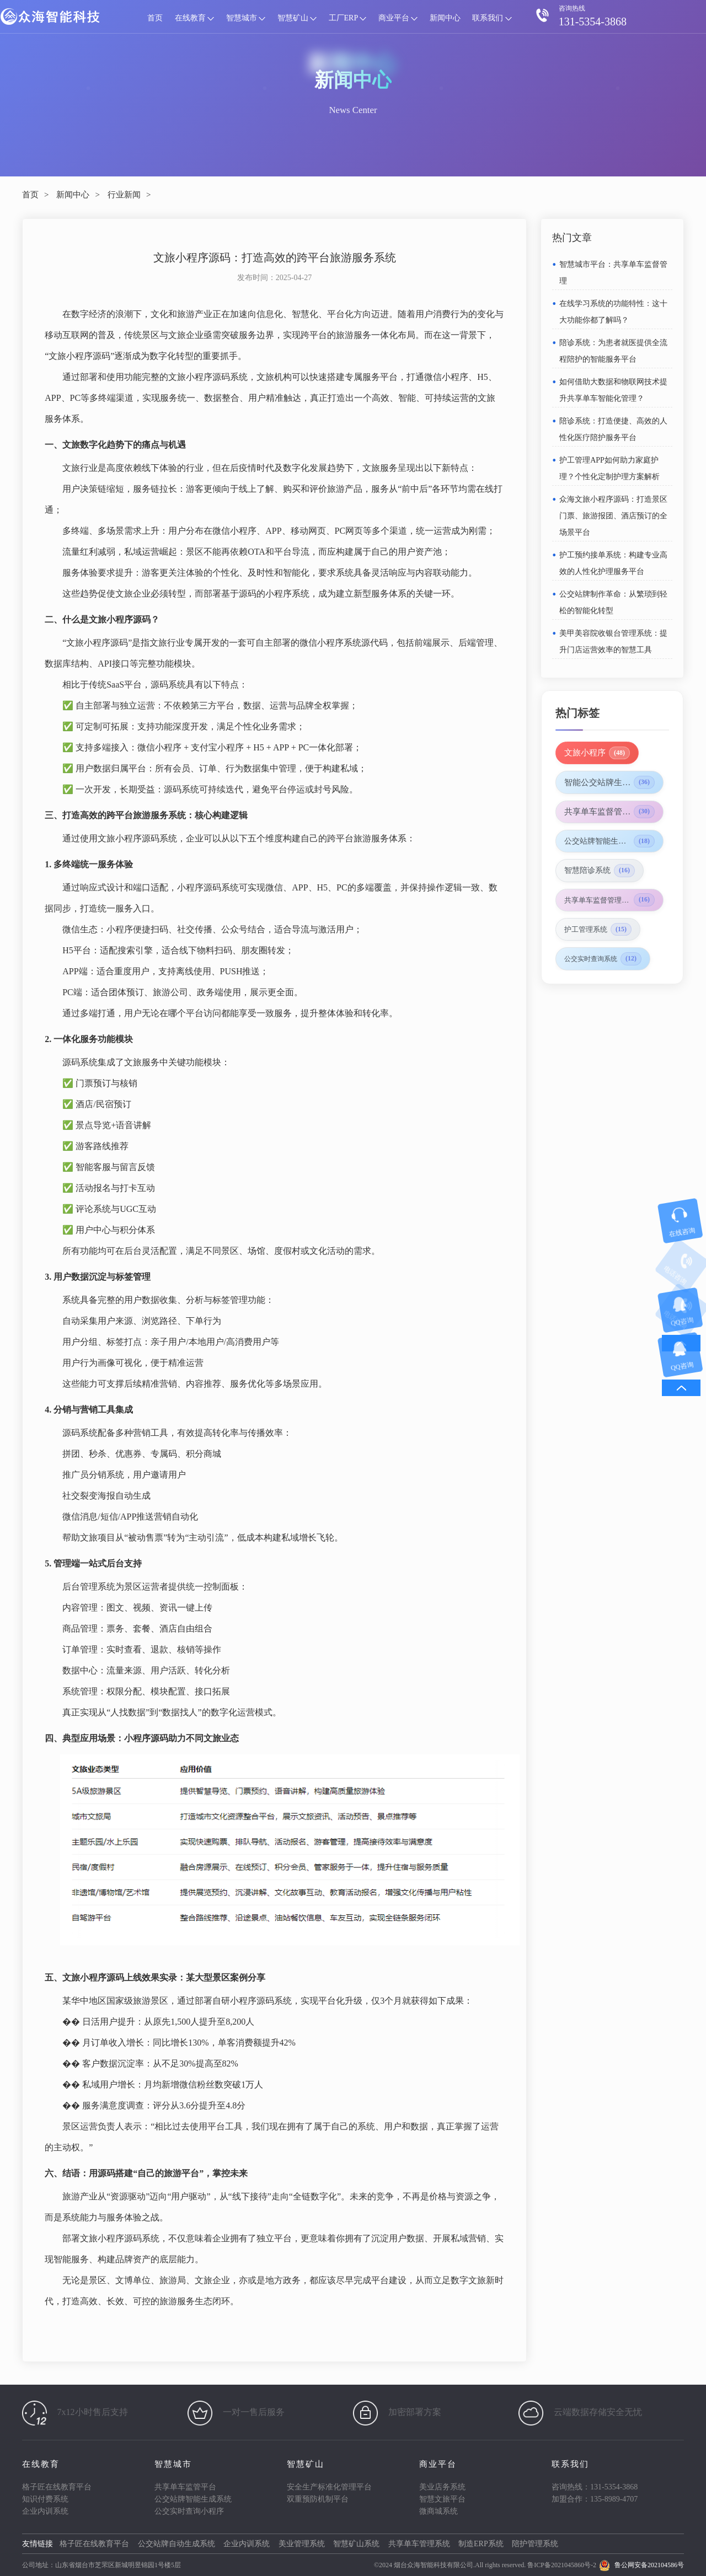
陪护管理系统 (535, 2544)
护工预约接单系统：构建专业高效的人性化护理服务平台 (613, 563)
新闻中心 (445, 18)
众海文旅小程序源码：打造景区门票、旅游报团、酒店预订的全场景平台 (613, 515)
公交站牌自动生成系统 (176, 2544)
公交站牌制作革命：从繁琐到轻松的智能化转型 (613, 602)
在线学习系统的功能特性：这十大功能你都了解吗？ (613, 311)
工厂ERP (348, 18)
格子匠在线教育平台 (57, 2487)
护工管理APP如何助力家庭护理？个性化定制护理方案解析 (609, 468)
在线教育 (195, 18)
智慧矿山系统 (356, 2544)
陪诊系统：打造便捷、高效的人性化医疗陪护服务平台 (613, 429)
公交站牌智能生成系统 (193, 2499)
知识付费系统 (45, 2499)
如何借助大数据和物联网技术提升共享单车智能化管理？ (613, 390)
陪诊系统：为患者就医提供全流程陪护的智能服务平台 (613, 351)
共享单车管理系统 (419, 2544)
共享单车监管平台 (185, 2487)
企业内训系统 (45, 2511)
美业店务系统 (442, 2487)
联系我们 (492, 18)
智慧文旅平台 (442, 2499)
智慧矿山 (297, 18)
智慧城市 (246, 18)
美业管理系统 (302, 2544)
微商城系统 (438, 2511)
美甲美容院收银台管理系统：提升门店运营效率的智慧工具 (613, 641)
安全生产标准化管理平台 (329, 2487)
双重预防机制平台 (318, 2499)
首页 (155, 18)
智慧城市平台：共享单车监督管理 (613, 272)
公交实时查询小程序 (189, 2511)
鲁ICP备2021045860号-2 (561, 2565)
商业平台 (398, 18)
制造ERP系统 (481, 2544)
